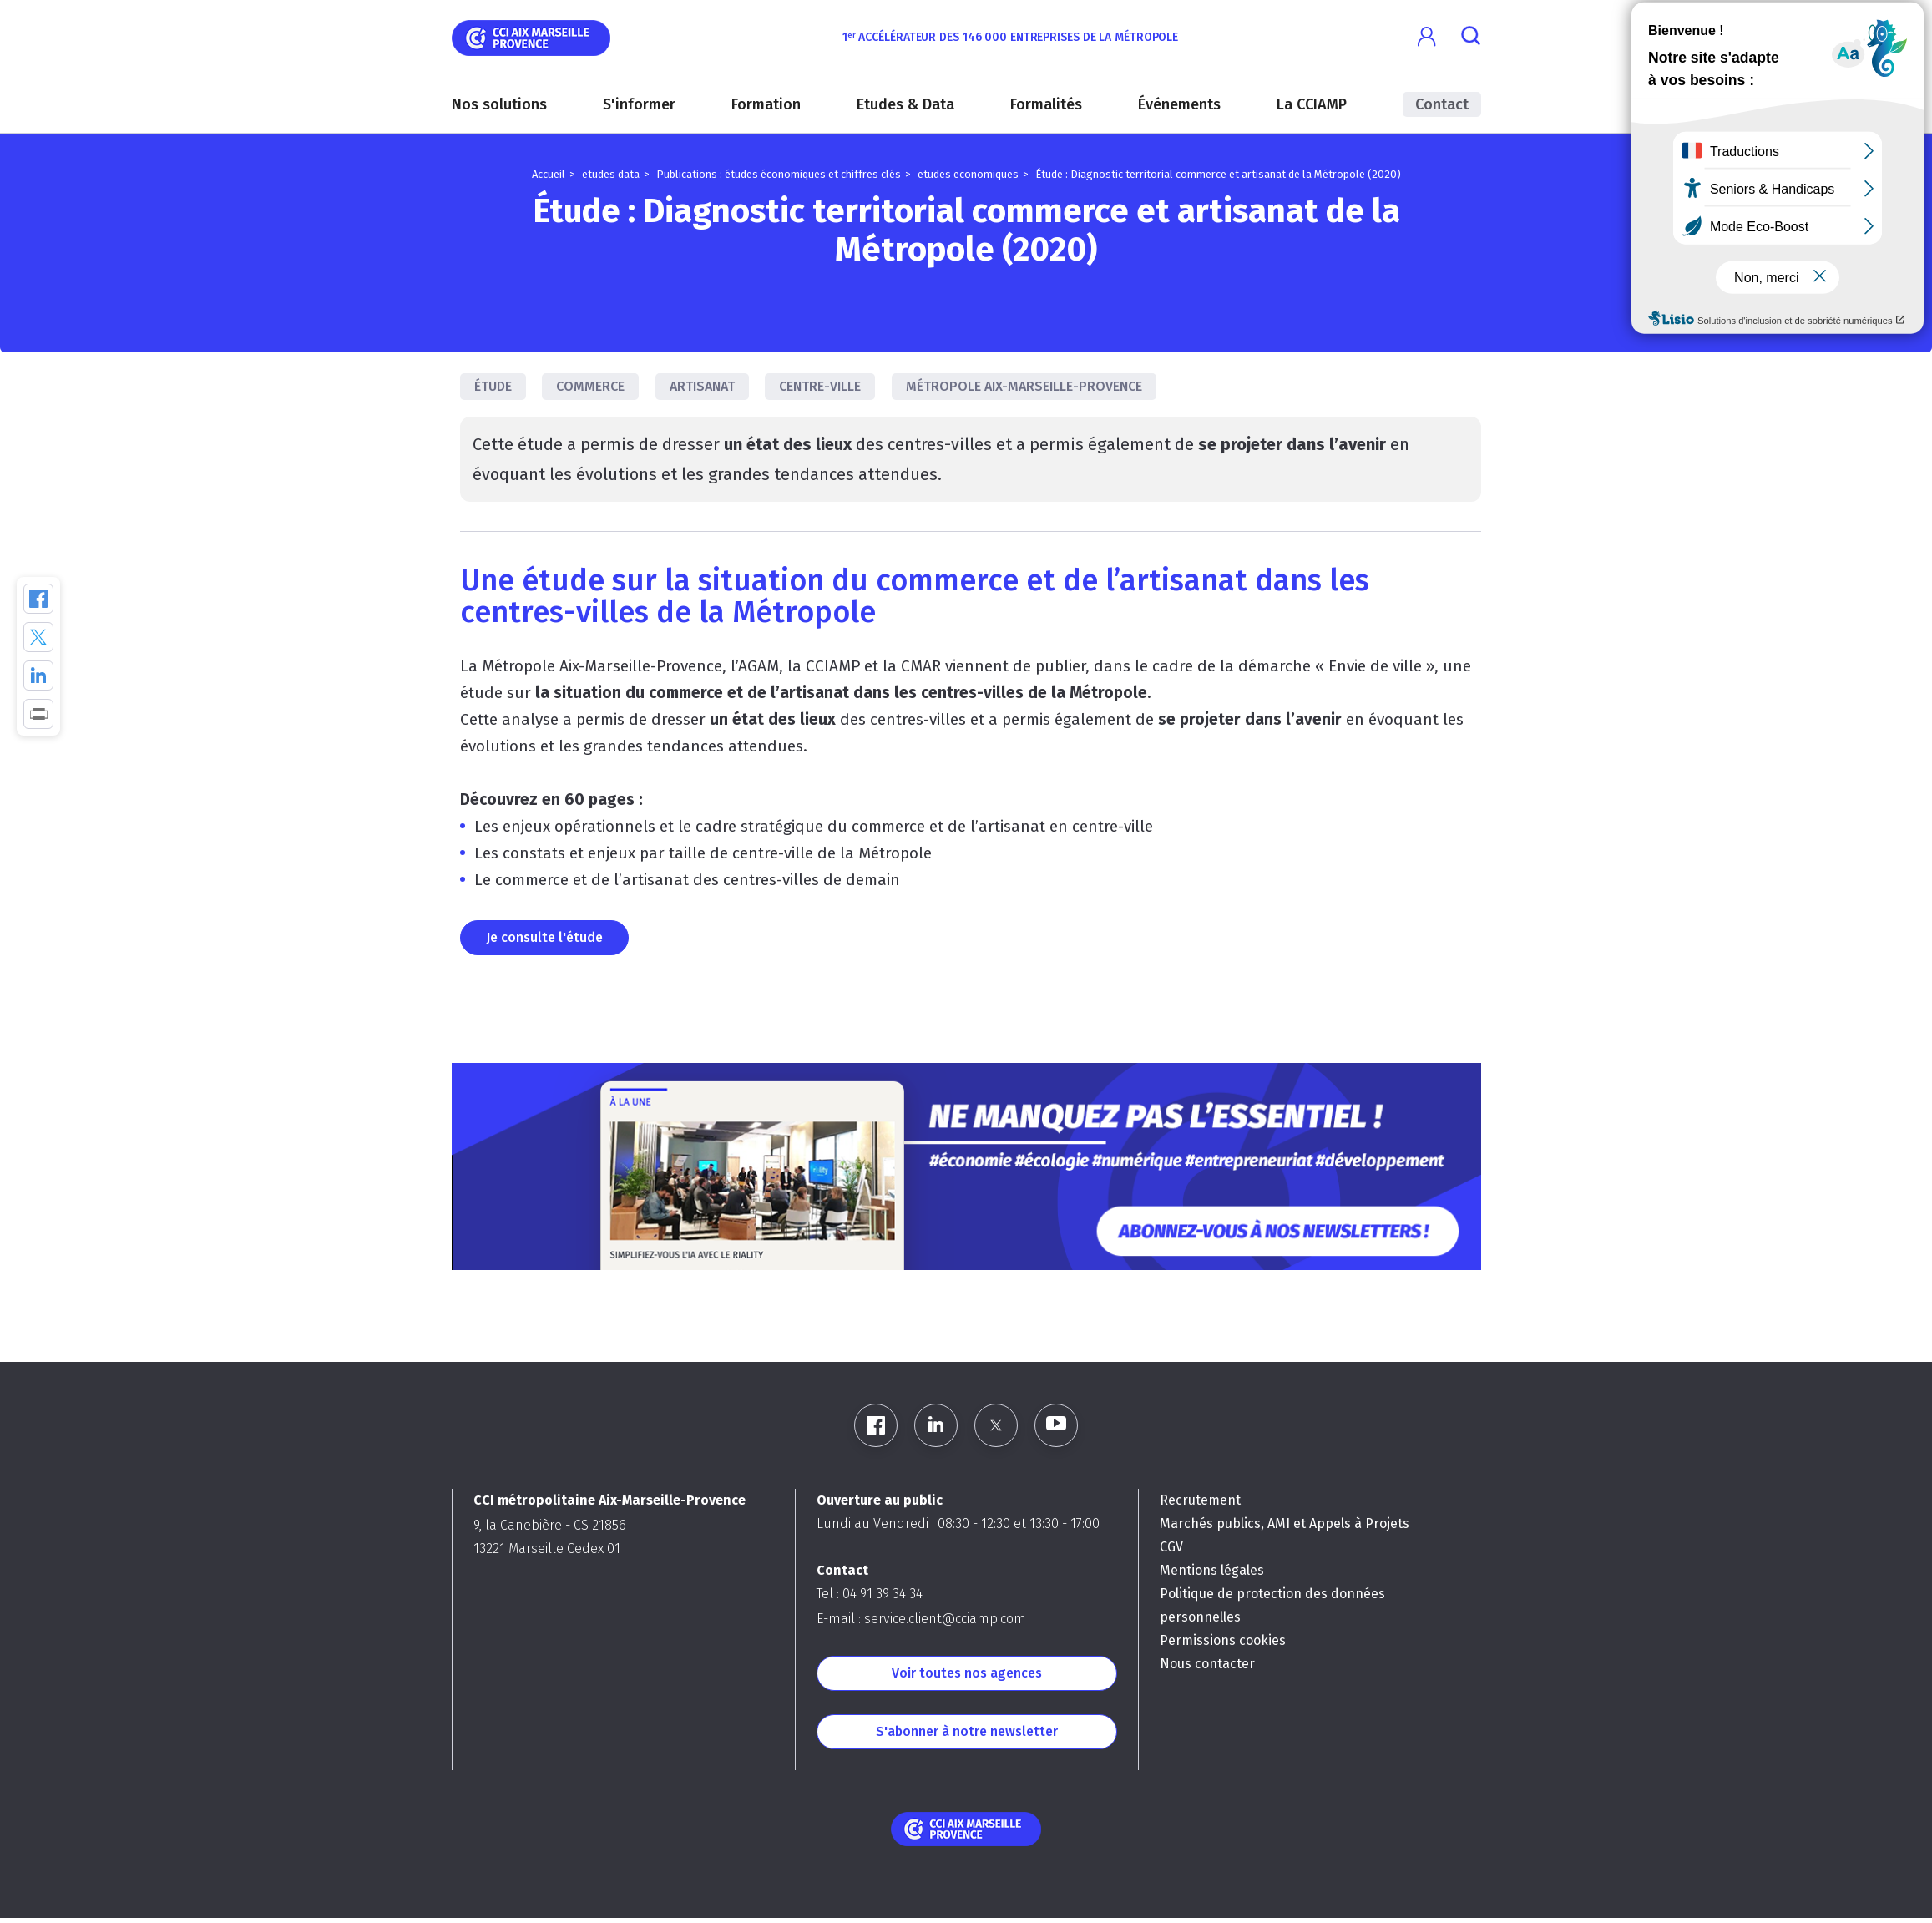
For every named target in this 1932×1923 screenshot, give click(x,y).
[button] (1427, 37)
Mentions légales (1212, 1570)
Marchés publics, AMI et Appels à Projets (1284, 1523)
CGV (1171, 1547)
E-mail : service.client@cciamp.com (921, 1619)
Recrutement (1200, 1500)
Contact (1442, 104)
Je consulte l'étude (544, 937)
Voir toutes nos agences (967, 1673)
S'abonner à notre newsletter (967, 1731)
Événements (1179, 104)
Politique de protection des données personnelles (1272, 1605)
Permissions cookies (1223, 1640)
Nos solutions (499, 104)
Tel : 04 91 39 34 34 (870, 1594)
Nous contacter (1207, 1664)
